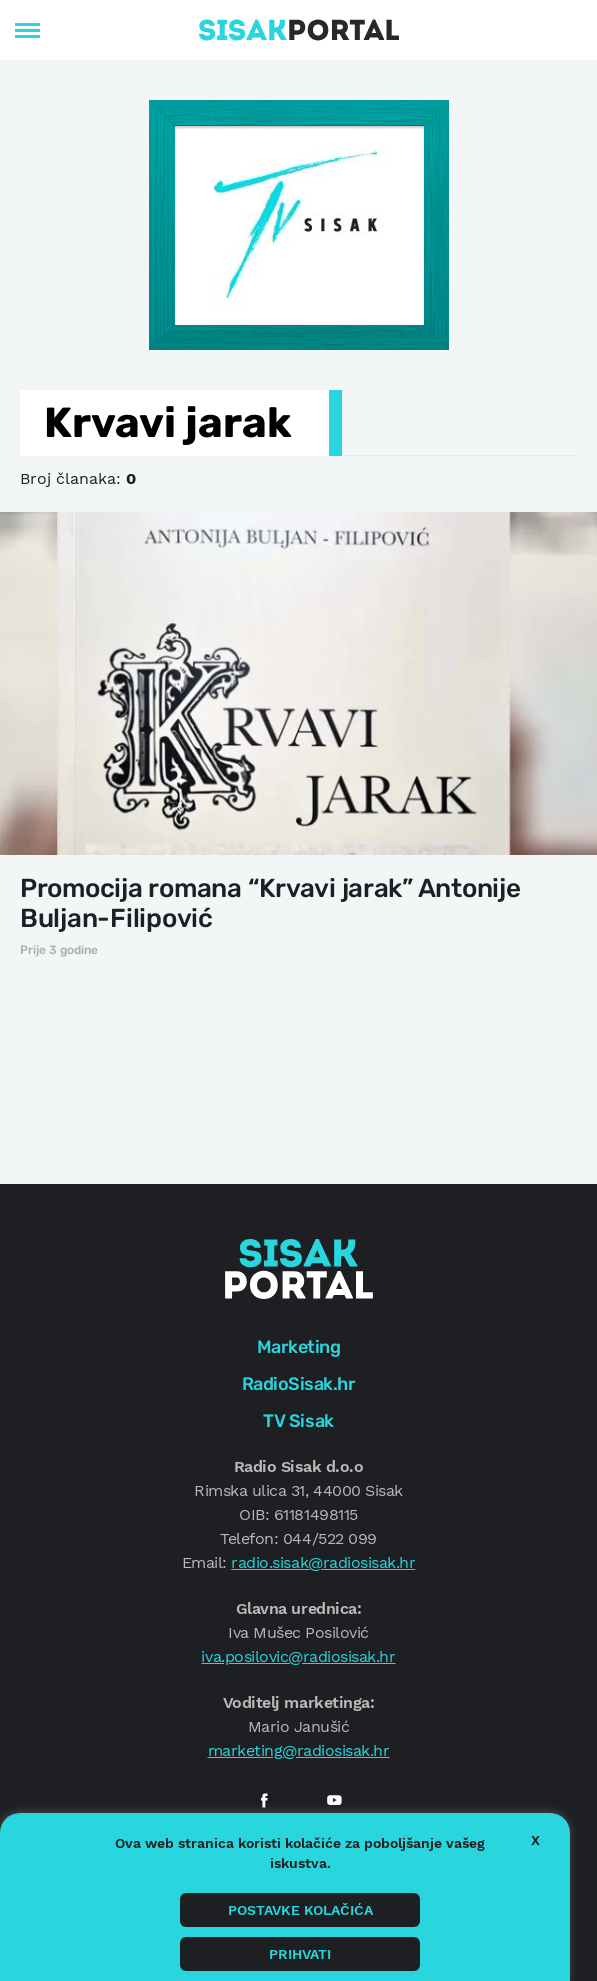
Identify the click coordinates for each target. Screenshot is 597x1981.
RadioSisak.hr (299, 1384)
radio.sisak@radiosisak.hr (323, 1562)
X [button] (535, 1840)
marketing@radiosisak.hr (299, 1750)
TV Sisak (298, 1421)
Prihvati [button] (300, 1954)
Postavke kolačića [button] (300, 1910)
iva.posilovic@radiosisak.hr (298, 1656)
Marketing (299, 1347)
